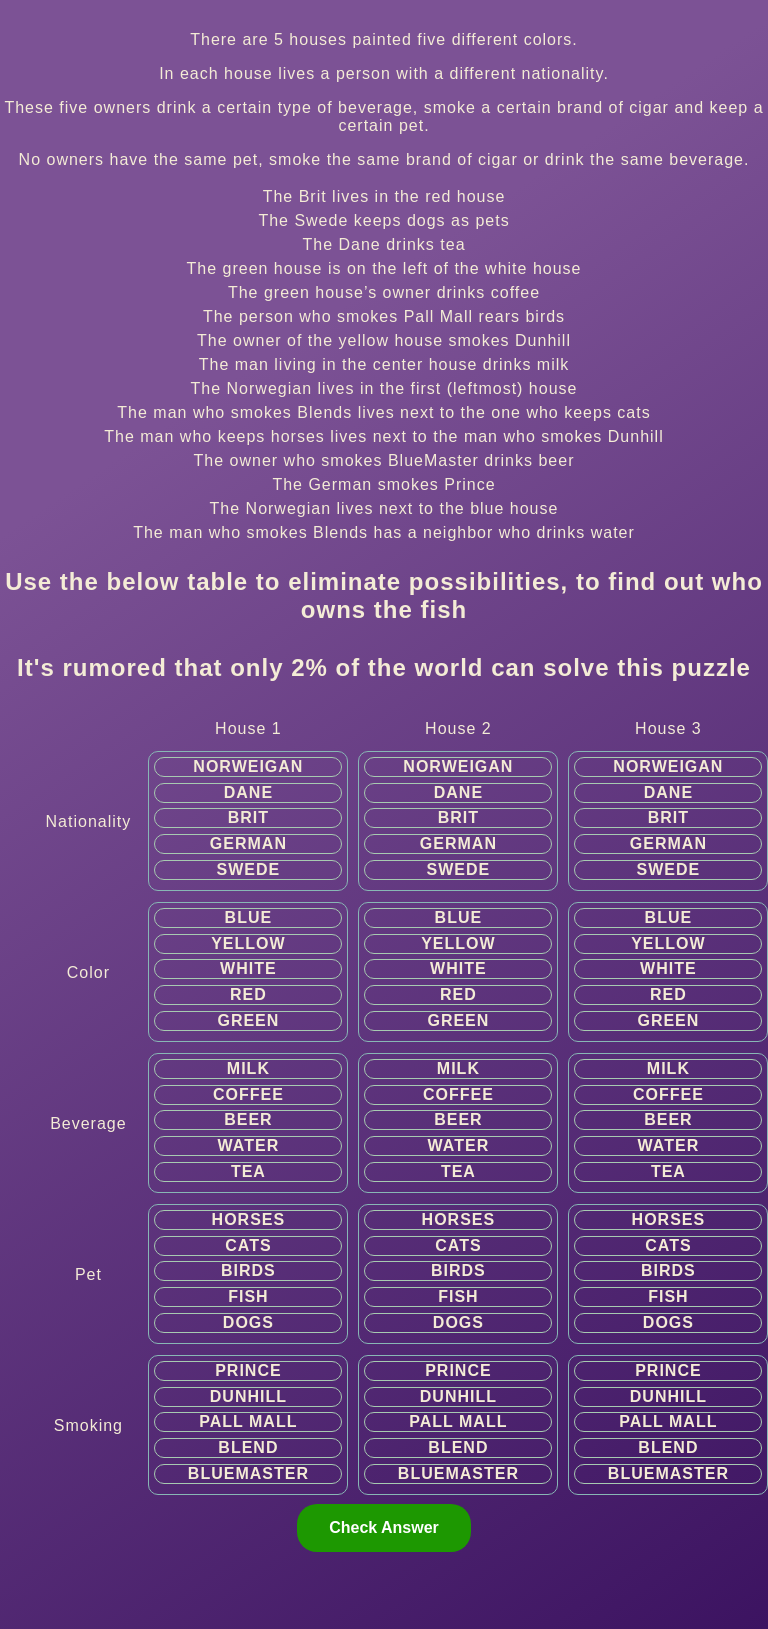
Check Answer (384, 1527)
